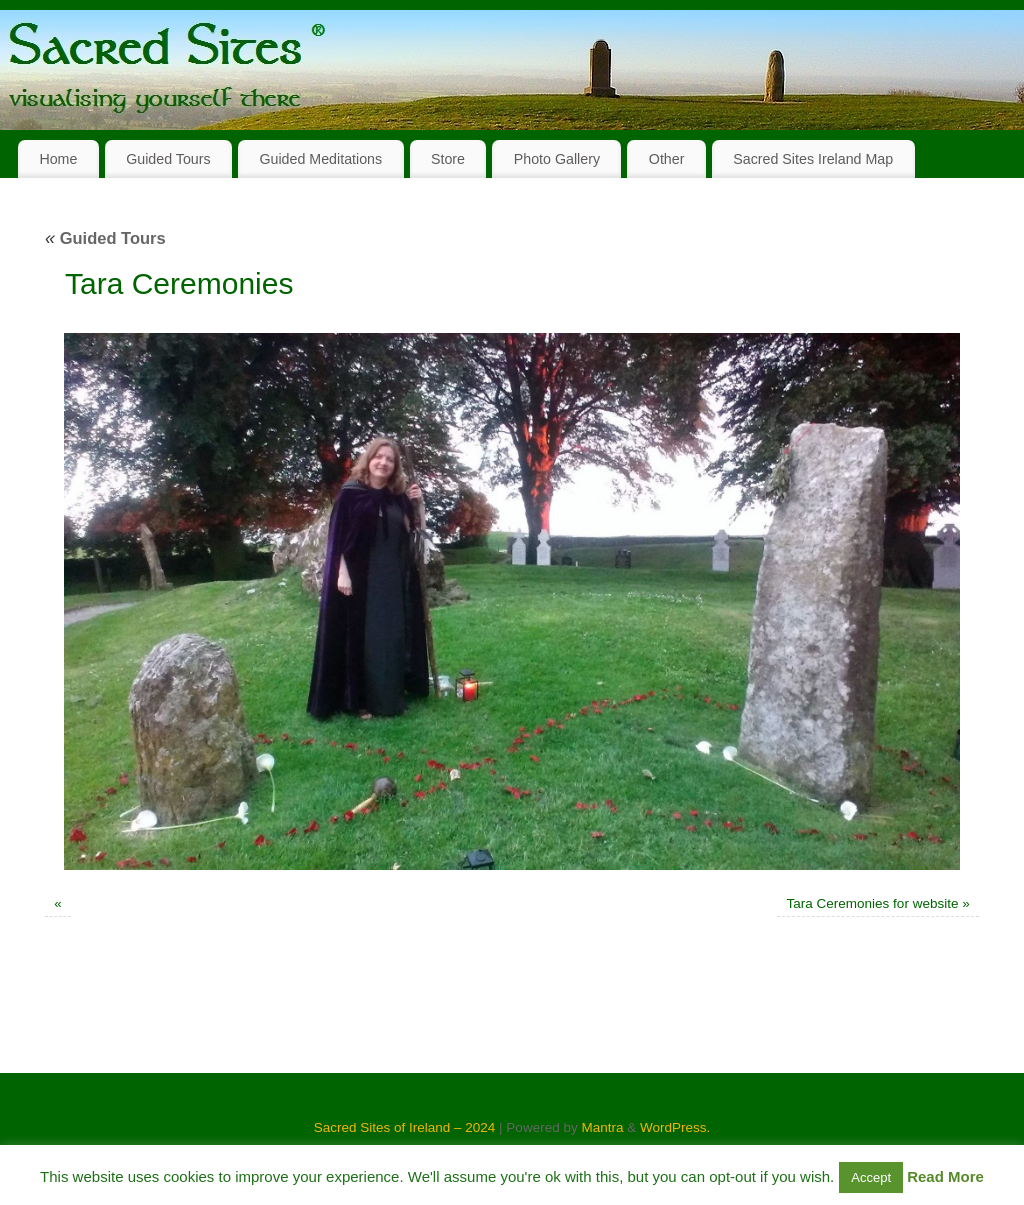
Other (667, 159)
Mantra (602, 1127)
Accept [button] (871, 1177)
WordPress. (675, 1127)
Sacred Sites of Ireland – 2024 (405, 1127)
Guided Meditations (320, 159)
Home (58, 159)
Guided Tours (168, 159)
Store (448, 159)
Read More (945, 1176)
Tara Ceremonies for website (873, 903)
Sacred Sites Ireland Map (813, 159)
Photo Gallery (557, 159)
